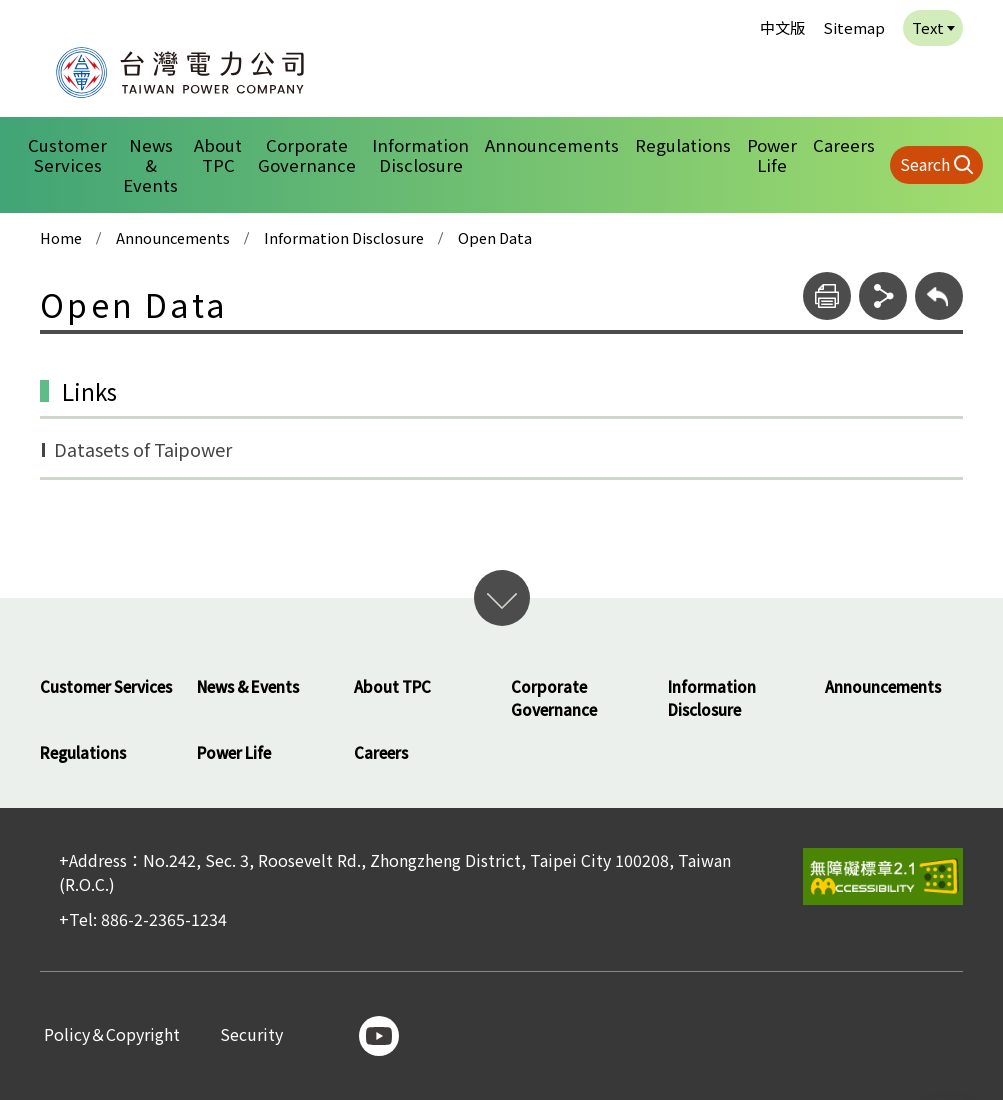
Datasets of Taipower (143, 449)
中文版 (782, 27)
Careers (844, 145)
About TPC (218, 155)
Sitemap (854, 27)
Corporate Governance (307, 155)
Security (251, 1035)
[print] (827, 296)
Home (61, 238)
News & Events (150, 165)
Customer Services (67, 155)
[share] (883, 296)
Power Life (772, 155)
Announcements (552, 145)
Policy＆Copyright (112, 1035)
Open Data (495, 238)
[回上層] (939, 296)
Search (925, 164)
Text (928, 27)
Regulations (683, 145)
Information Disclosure (420, 155)
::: (30, 13)
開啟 (502, 598)
